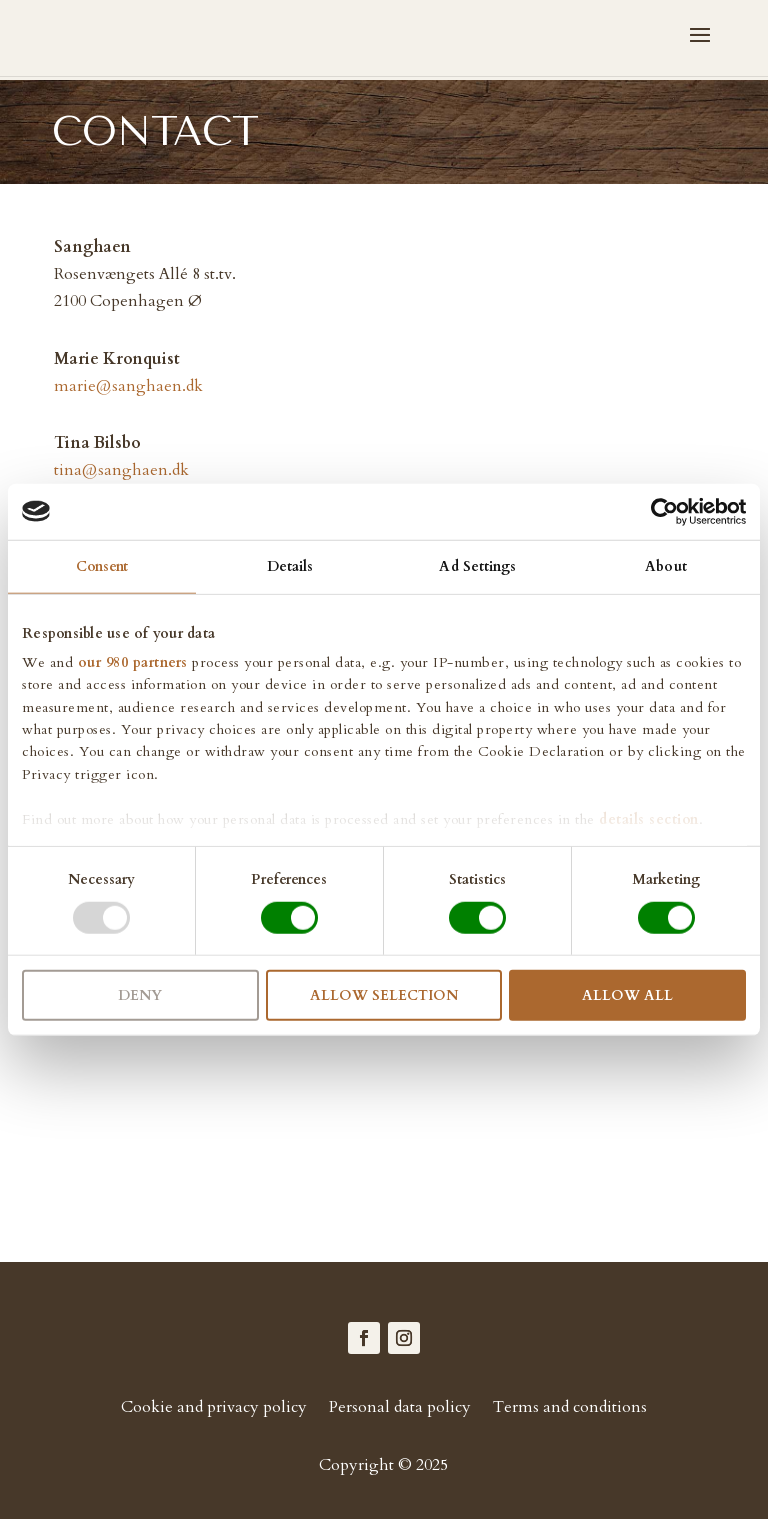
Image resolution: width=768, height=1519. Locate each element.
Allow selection (384, 995)
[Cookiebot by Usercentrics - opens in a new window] (658, 511)
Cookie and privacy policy (214, 1409)
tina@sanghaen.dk (121, 470)
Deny (140, 995)
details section (649, 818)
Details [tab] (290, 565)
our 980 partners (133, 662)
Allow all (627, 995)
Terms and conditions (570, 1409)
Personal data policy (400, 1409)
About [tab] (666, 565)
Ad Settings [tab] (477, 565)
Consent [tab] (102, 565)
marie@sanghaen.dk (128, 386)
